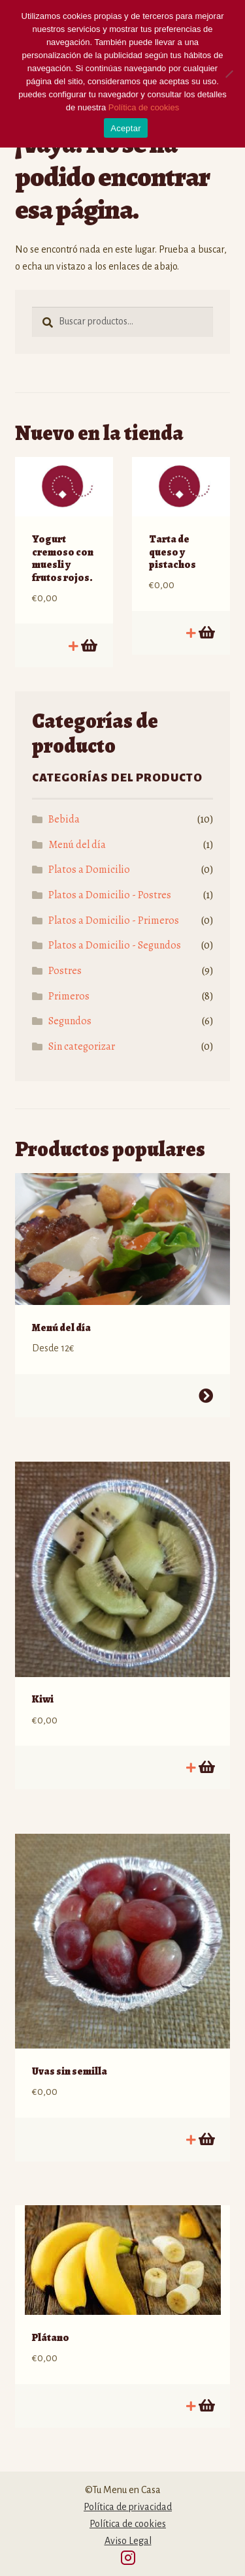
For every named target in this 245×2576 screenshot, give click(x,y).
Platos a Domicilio (89, 869)
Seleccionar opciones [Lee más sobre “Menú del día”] (206, 1396)
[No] (228, 73)
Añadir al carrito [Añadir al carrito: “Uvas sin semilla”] (206, 2139)
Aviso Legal (128, 2541)
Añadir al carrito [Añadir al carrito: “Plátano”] (206, 2405)
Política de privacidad (128, 2507)
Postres (65, 971)
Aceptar (125, 128)
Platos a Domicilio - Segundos (114, 945)
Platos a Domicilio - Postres (109, 895)
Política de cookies (128, 2524)
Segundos (69, 1021)
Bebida (64, 819)
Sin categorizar (81, 1046)
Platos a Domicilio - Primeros (113, 920)
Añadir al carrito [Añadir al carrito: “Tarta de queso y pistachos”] (206, 632)
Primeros (69, 996)
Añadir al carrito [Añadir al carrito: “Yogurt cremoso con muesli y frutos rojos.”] (88, 645)
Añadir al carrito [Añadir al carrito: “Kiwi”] (206, 1767)
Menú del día (77, 845)
